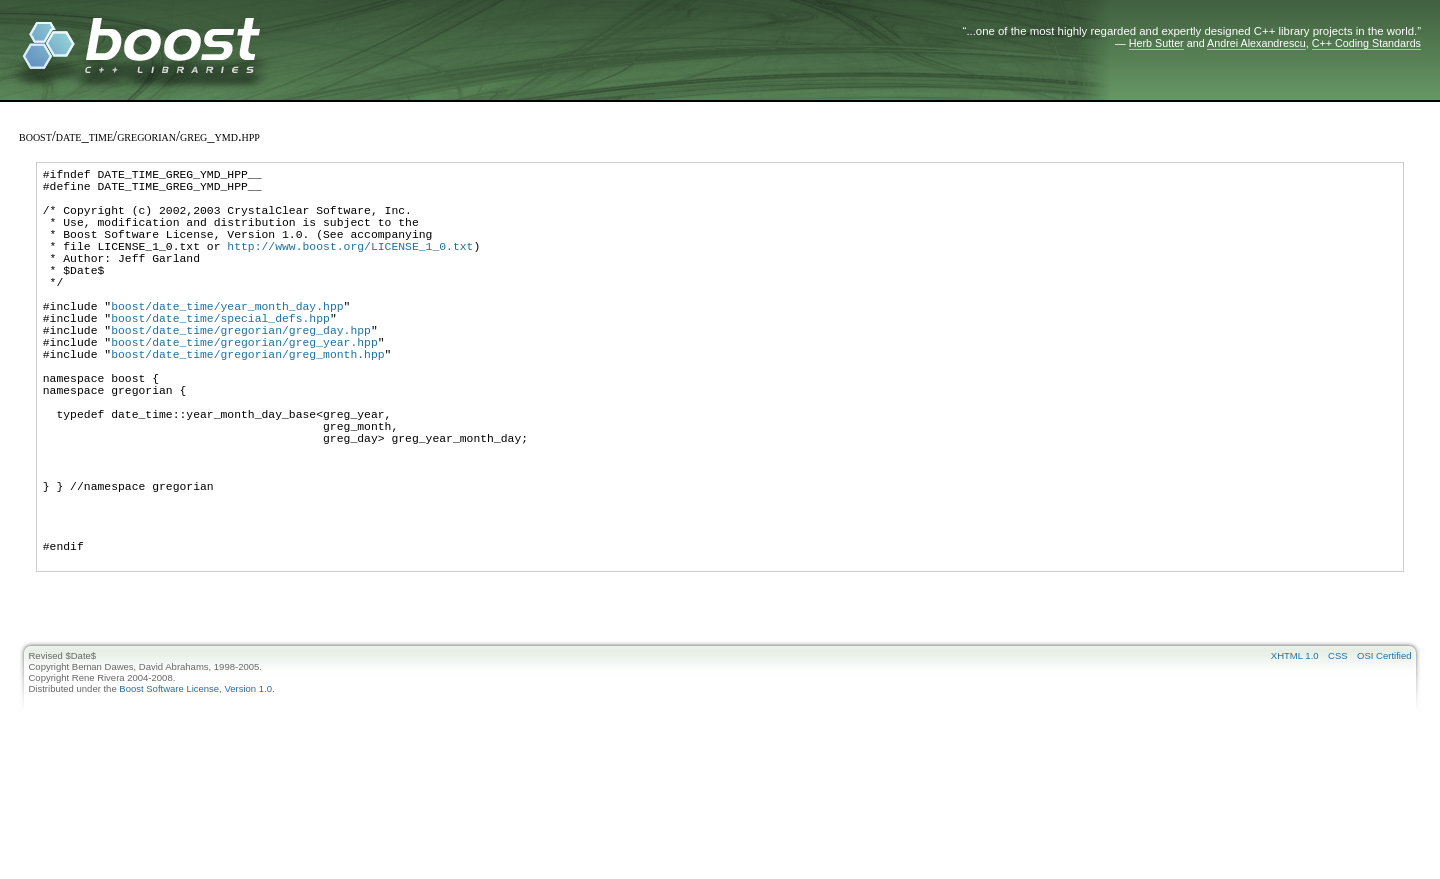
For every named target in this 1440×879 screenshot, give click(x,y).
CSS (1338, 754)
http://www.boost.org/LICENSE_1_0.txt (350, 266)
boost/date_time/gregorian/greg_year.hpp (244, 386)
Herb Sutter (1156, 43)
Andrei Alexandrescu (1256, 43)
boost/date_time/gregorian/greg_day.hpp (241, 371)
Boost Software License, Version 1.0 (195, 787)
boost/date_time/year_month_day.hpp (227, 341)
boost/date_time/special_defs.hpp (220, 356)
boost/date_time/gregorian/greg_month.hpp (247, 401)
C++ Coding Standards (1366, 43)
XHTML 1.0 (1295, 754)
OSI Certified (1384, 754)
